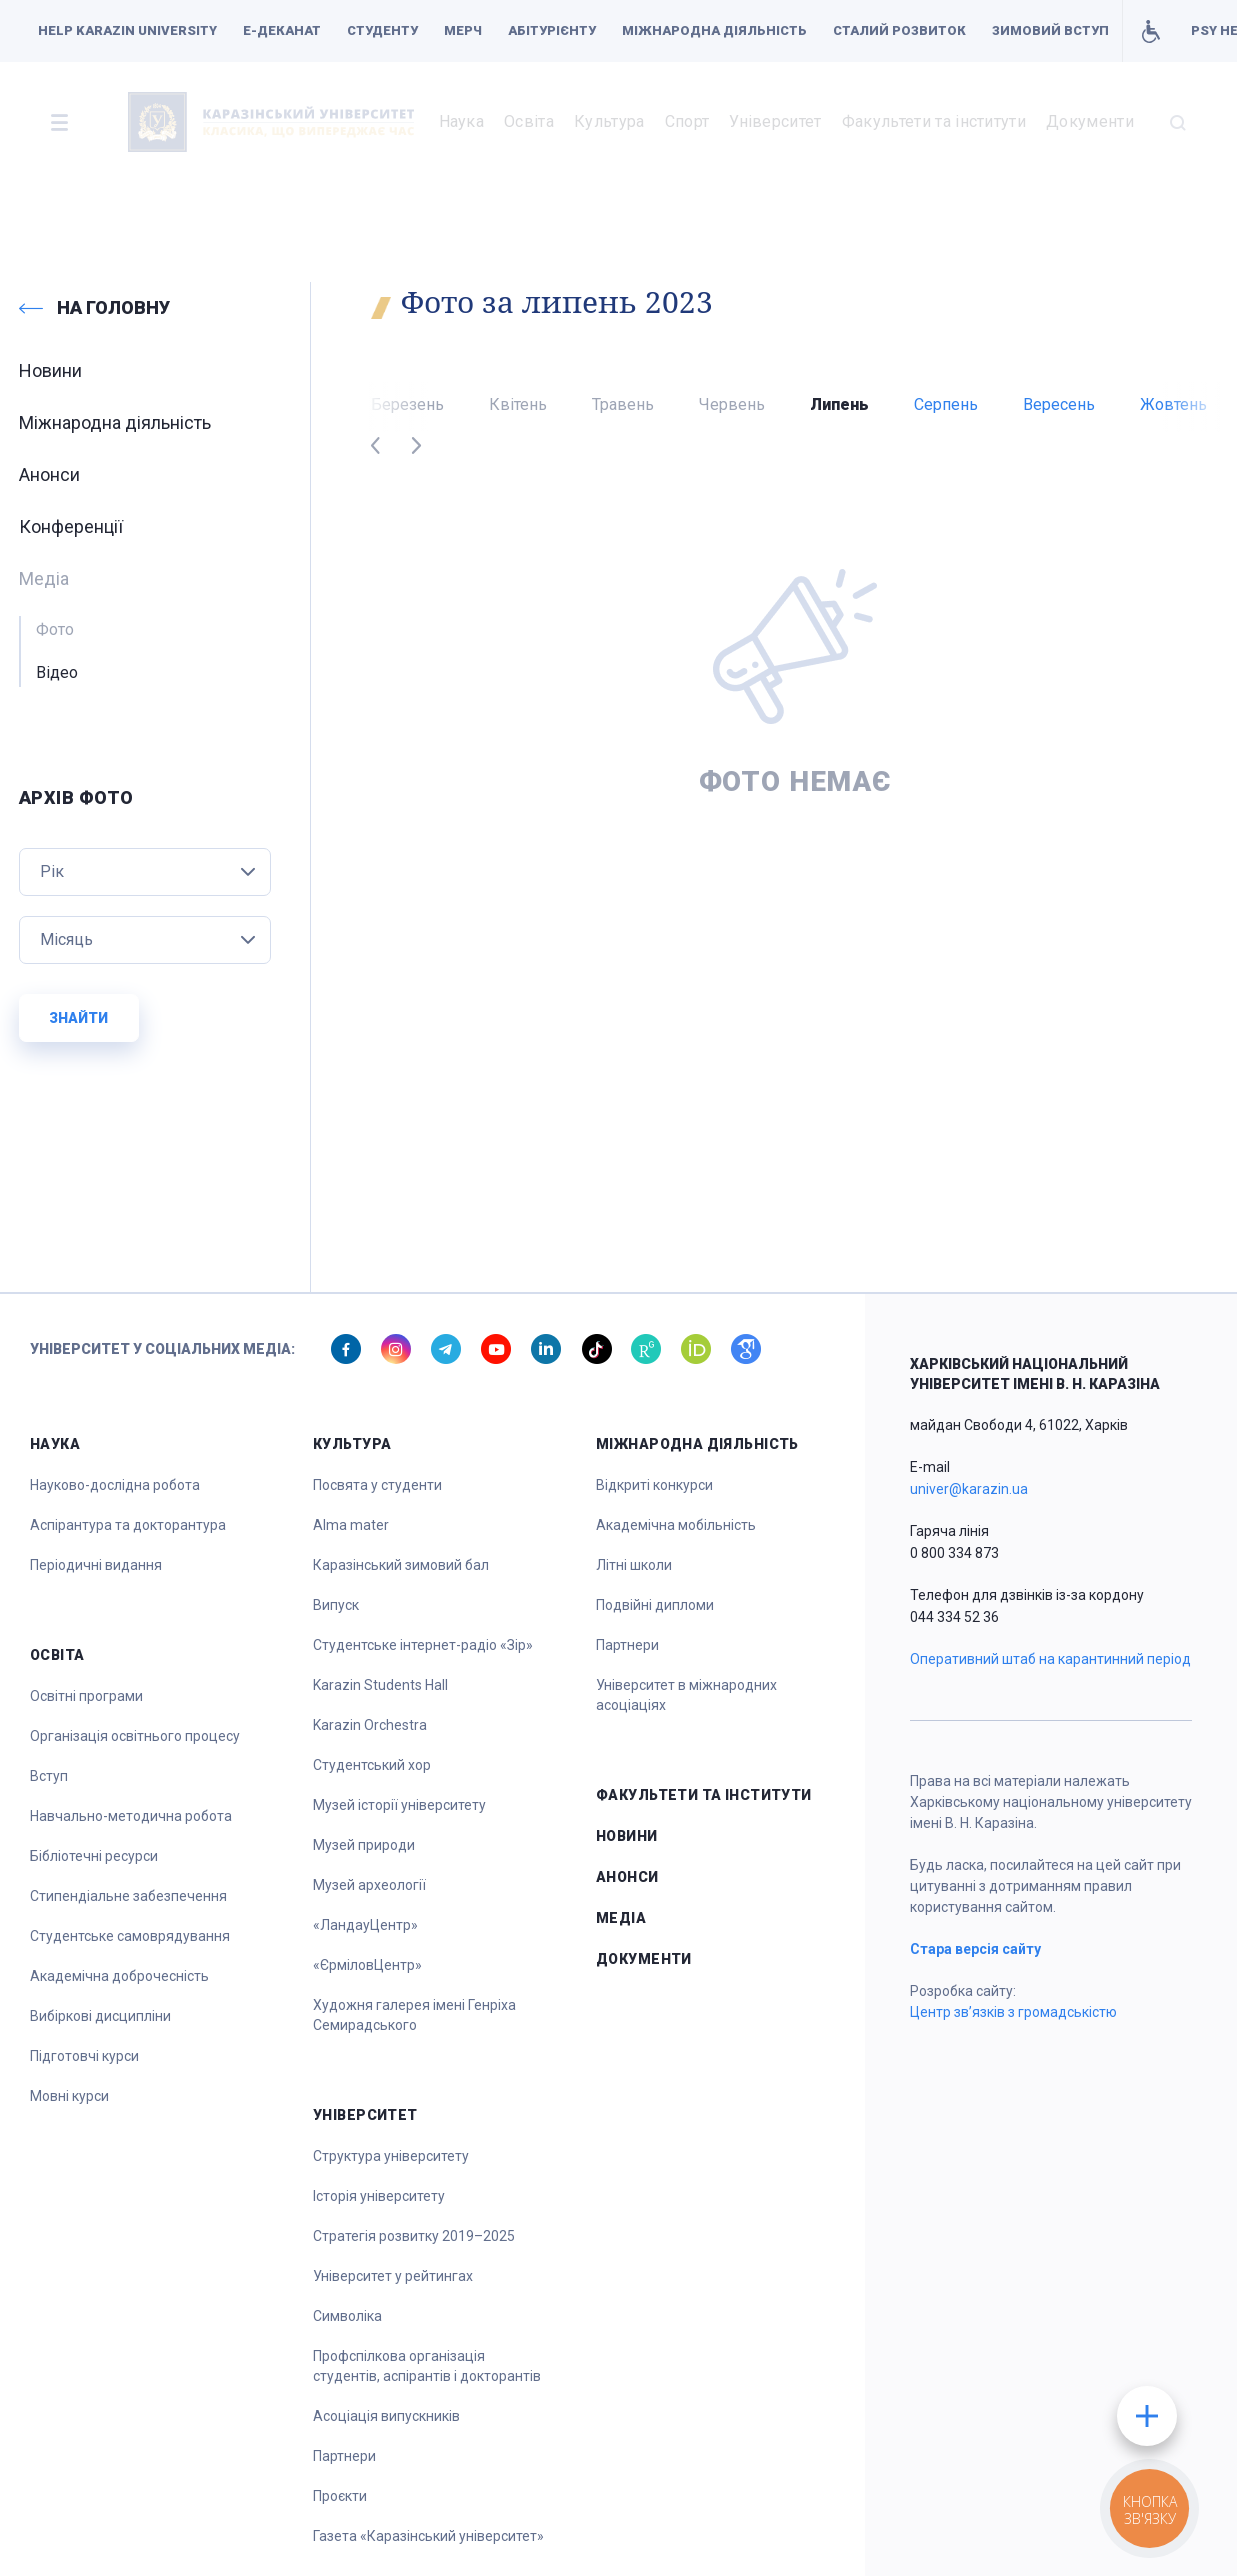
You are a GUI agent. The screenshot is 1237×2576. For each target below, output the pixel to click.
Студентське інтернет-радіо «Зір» (423, 1645)
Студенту (382, 30)
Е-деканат (282, 30)
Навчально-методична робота (131, 1816)
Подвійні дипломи (655, 1605)
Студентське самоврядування (130, 1936)
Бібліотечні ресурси (94, 1856)
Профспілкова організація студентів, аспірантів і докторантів (427, 2366)
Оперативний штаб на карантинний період (1050, 1659)
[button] (59, 122)
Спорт (687, 121)
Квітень (518, 404)
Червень (732, 404)
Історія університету (379, 2196)
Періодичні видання (96, 1565)
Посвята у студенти (377, 1485)
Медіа (621, 1918)
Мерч (463, 30)
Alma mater (351, 1525)
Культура (609, 121)
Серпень (946, 404)
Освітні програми (86, 1696)
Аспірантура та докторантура (128, 1525)
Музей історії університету (399, 1805)
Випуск (336, 1605)
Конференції (71, 526)
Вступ (49, 1776)
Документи (1090, 121)
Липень (839, 404)
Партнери (344, 2456)
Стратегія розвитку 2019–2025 (414, 2236)
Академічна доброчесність (119, 1976)
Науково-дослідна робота (115, 1485)
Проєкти (340, 2496)
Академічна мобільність (676, 1525)
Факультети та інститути (934, 121)
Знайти (78, 1018)
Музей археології (369, 1885)
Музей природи (364, 1845)
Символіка (347, 2316)
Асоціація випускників (386, 2416)
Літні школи (634, 1565)
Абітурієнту (552, 30)
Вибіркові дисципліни (100, 2016)
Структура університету (391, 2156)
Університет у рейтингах (393, 2276)
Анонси (49, 474)
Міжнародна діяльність (714, 30)
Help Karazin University (127, 30)
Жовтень (1173, 404)
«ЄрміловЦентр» (367, 1965)
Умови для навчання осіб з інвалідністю (1150, 31)
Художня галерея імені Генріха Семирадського (414, 2015)
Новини (50, 370)
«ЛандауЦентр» (365, 1925)
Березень (407, 404)
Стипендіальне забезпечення (128, 1896)
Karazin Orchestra (370, 1725)
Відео (57, 672)
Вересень (1059, 404)
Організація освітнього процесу (135, 1736)
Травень (623, 404)
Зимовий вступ (1050, 30)
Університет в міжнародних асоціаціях (686, 1695)
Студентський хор (372, 1765)
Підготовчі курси (84, 2056)
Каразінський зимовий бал (401, 1565)
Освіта (529, 121)
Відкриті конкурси (654, 1485)
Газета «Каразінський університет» (428, 2536)
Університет (775, 121)
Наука (462, 121)
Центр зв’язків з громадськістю (1013, 2012)
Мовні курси (69, 2096)
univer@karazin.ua (969, 1489)
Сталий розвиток (899, 30)
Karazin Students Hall (380, 1685)
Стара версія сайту (975, 1949)
